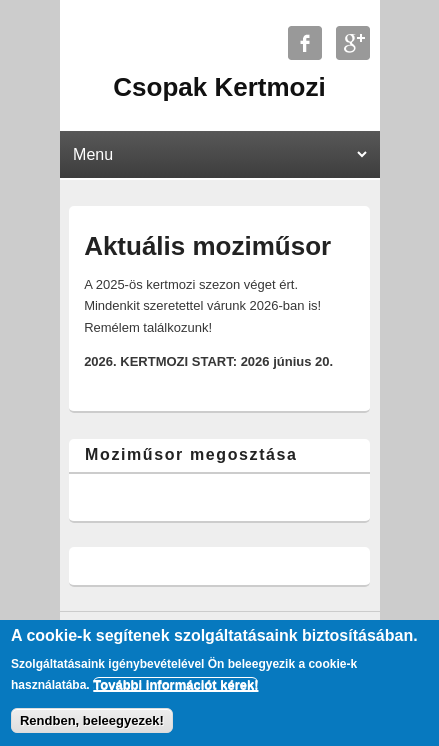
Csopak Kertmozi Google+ (353, 43)
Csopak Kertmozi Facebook (305, 43)
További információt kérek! (175, 684)
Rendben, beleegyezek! (92, 720)
